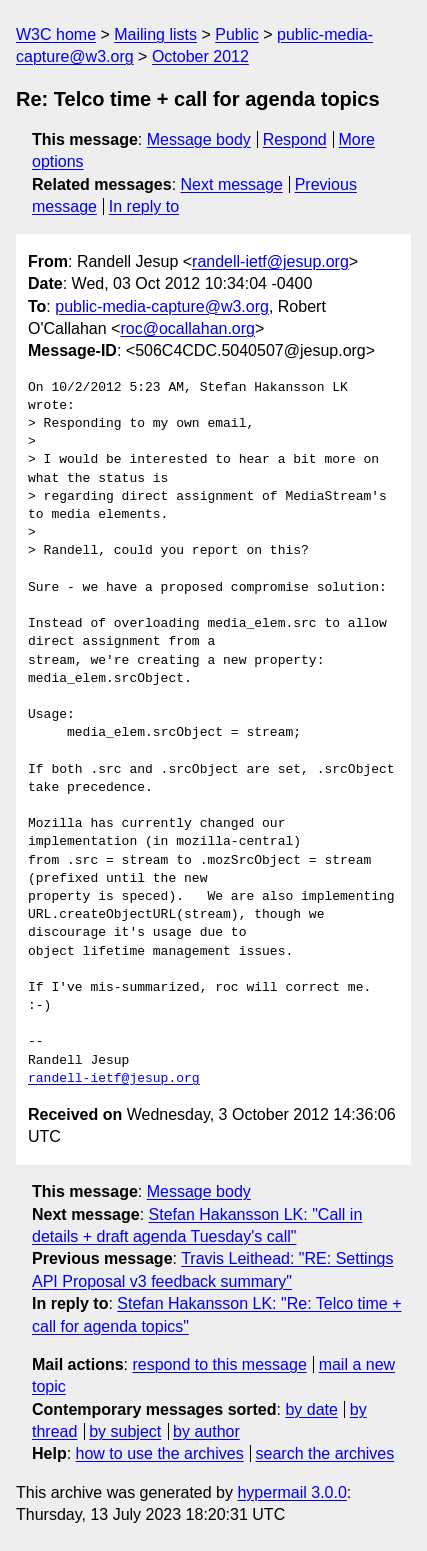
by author (206, 1431)
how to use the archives (160, 1453)
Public (237, 34)
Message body (199, 139)
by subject (125, 1431)
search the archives (325, 1453)
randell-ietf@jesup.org (270, 261)
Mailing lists (155, 34)
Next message (232, 184)
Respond (295, 139)
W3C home (56, 34)
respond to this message (219, 1364)
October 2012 (200, 56)
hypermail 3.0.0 (291, 1492)
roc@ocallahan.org (187, 328)
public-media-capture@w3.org (162, 306)
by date (311, 1409)
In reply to (144, 206)
